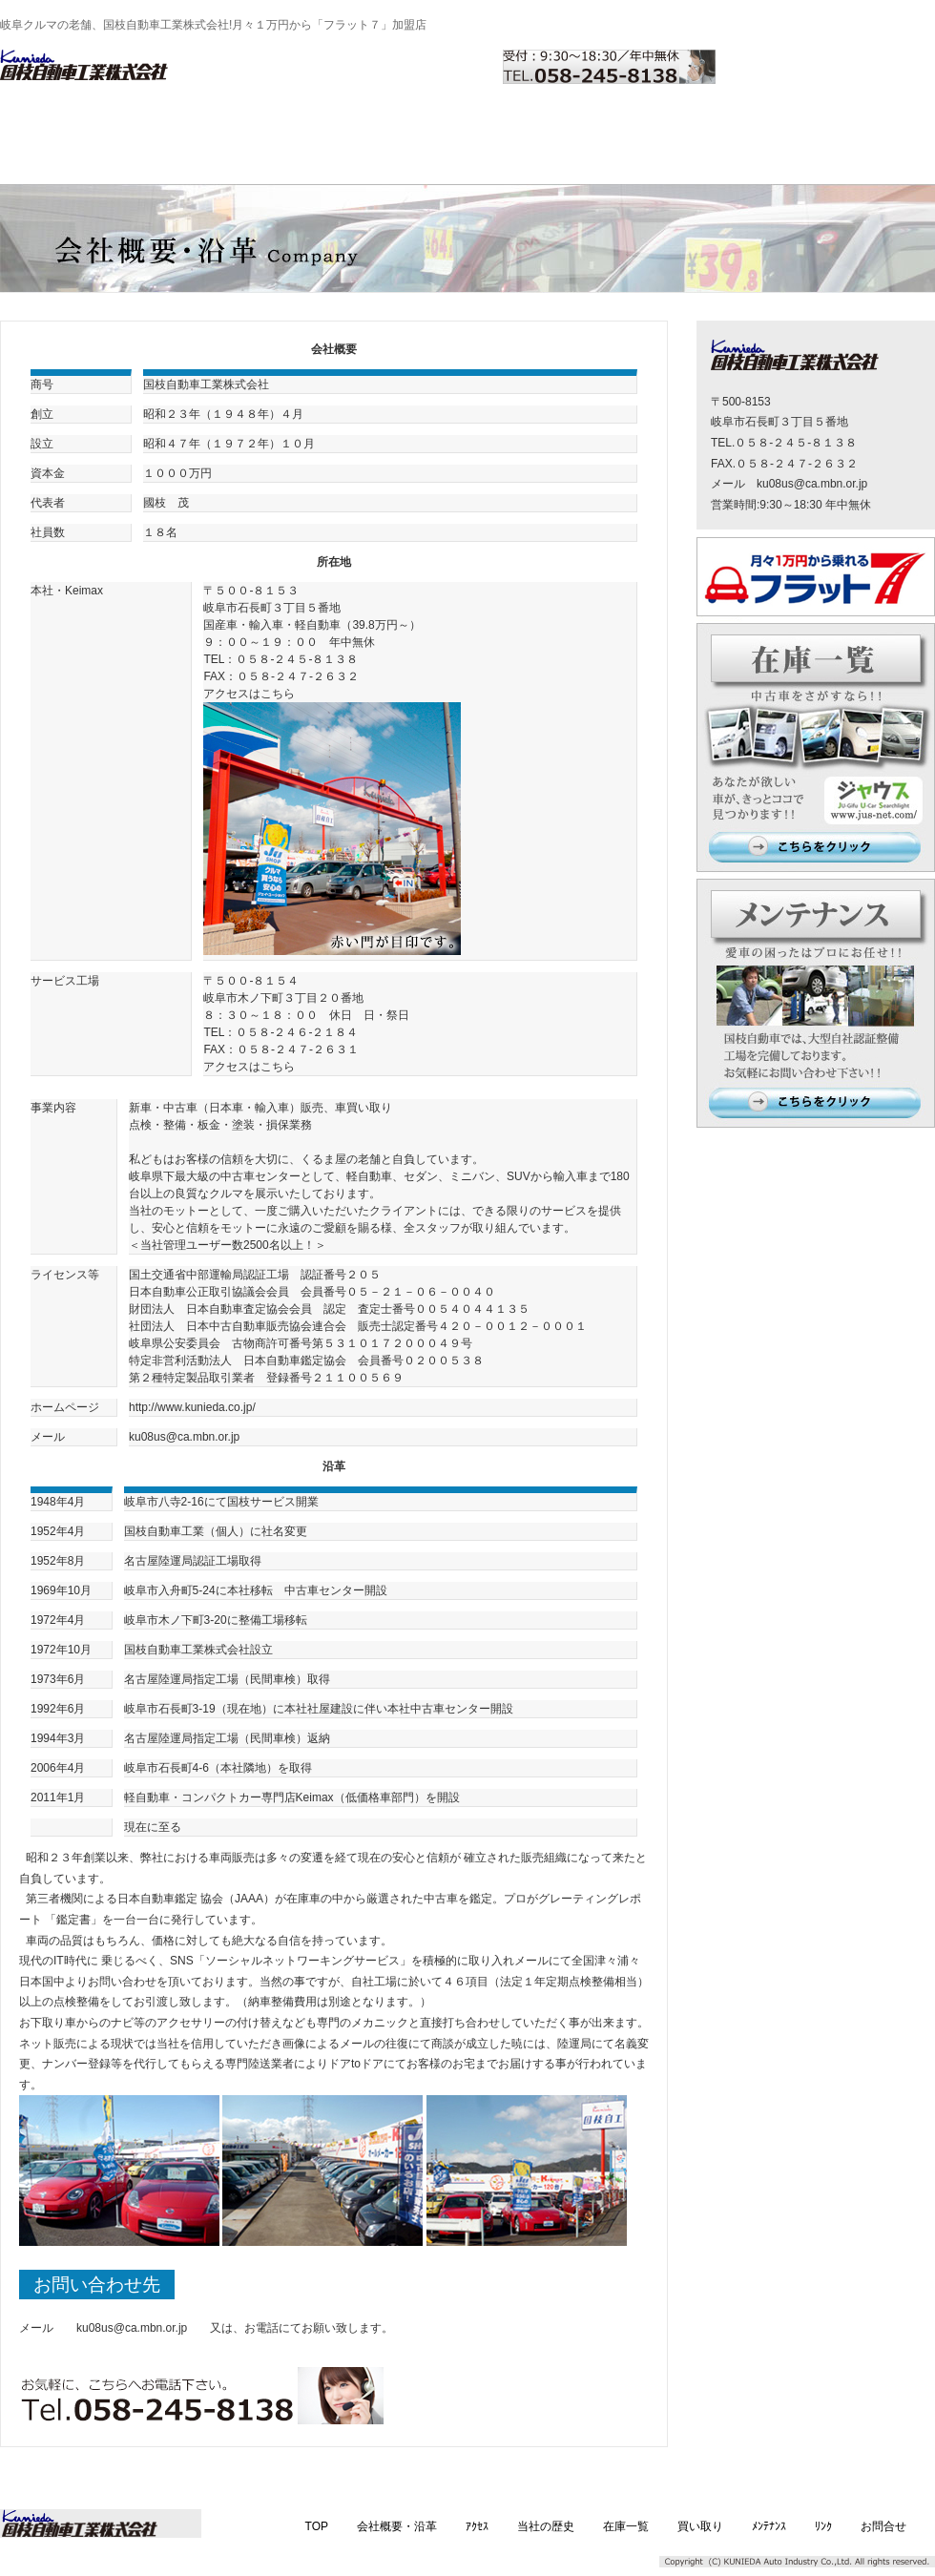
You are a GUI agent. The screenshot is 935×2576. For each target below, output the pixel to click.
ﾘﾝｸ (823, 2526)
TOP (51, 127)
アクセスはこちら (249, 693)
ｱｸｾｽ (477, 2526)
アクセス (257, 127)
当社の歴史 (360, 127)
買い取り (566, 127)
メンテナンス (669, 127)
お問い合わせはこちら (835, 67)
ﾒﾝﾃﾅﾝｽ (769, 2526)
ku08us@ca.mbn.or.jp (131, 2328)
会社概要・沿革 (154, 127)
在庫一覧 (463, 127)
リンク (772, 127)
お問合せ (875, 127)
